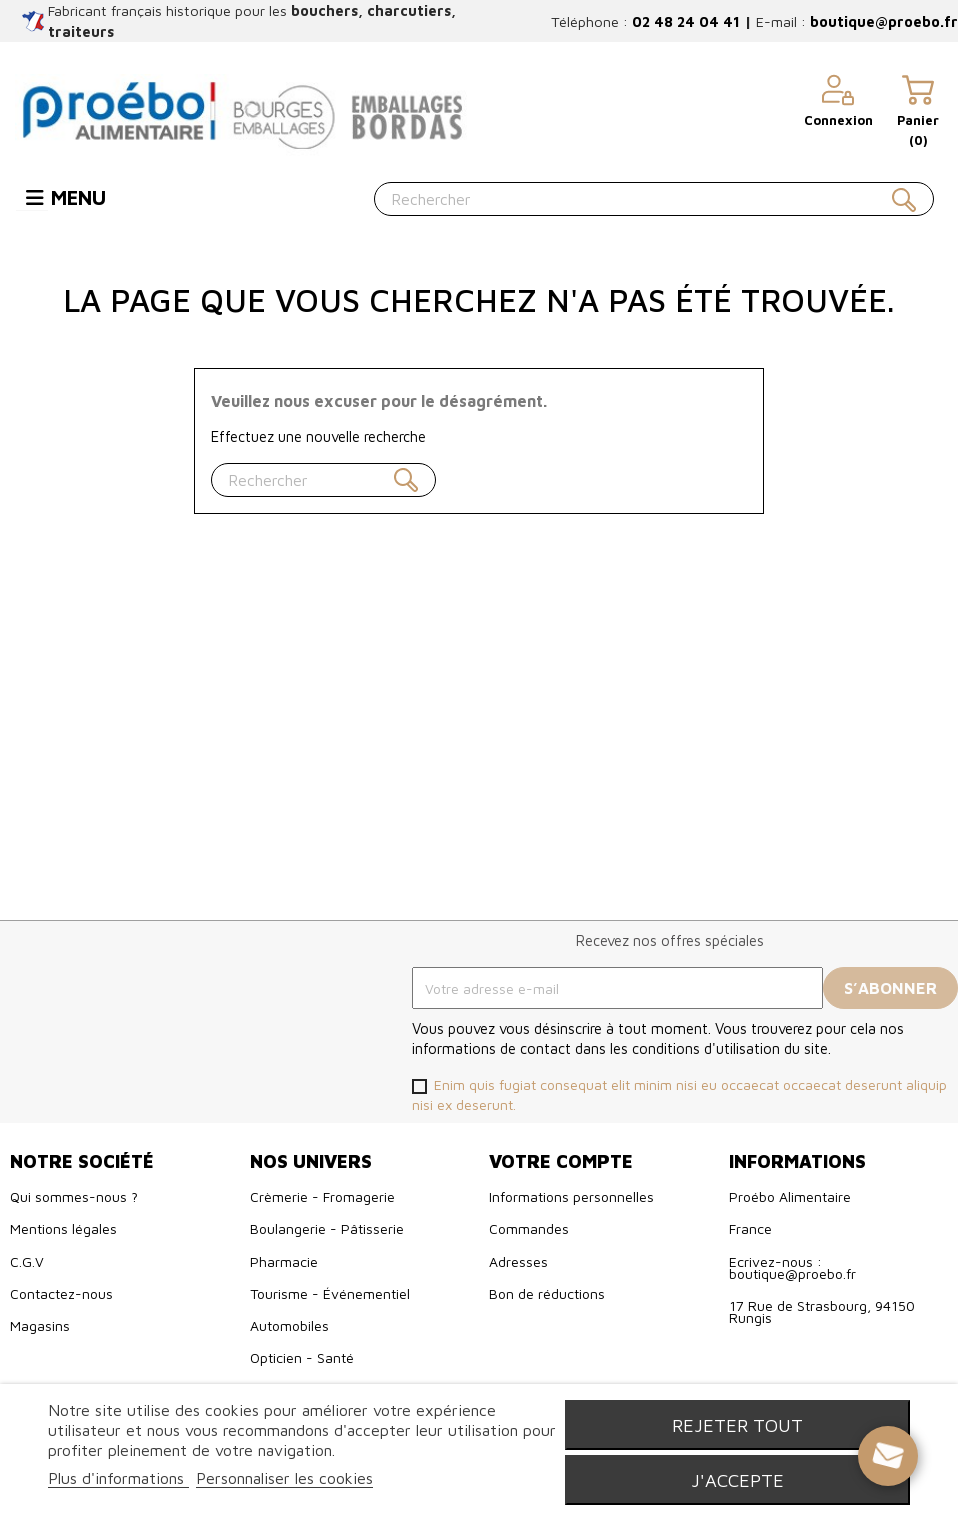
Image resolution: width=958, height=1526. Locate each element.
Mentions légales (63, 1228)
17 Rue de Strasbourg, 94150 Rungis (822, 1311)
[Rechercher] (654, 199)
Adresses (518, 1261)
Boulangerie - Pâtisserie (327, 1228)
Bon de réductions (547, 1293)
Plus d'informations (118, 1478)
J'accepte (737, 1480)
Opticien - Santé (302, 1357)
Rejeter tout (737, 1425)
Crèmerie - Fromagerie (322, 1196)
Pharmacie (284, 1261)
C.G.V (27, 1261)
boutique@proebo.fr (884, 21)
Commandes (529, 1228)
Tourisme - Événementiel (330, 1293)
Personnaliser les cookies (284, 1478)
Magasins (40, 1325)
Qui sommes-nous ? (74, 1196)
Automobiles (289, 1325)
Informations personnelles (571, 1196)
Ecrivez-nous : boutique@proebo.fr (792, 1267)
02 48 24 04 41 (686, 21)
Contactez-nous (61, 1293)
